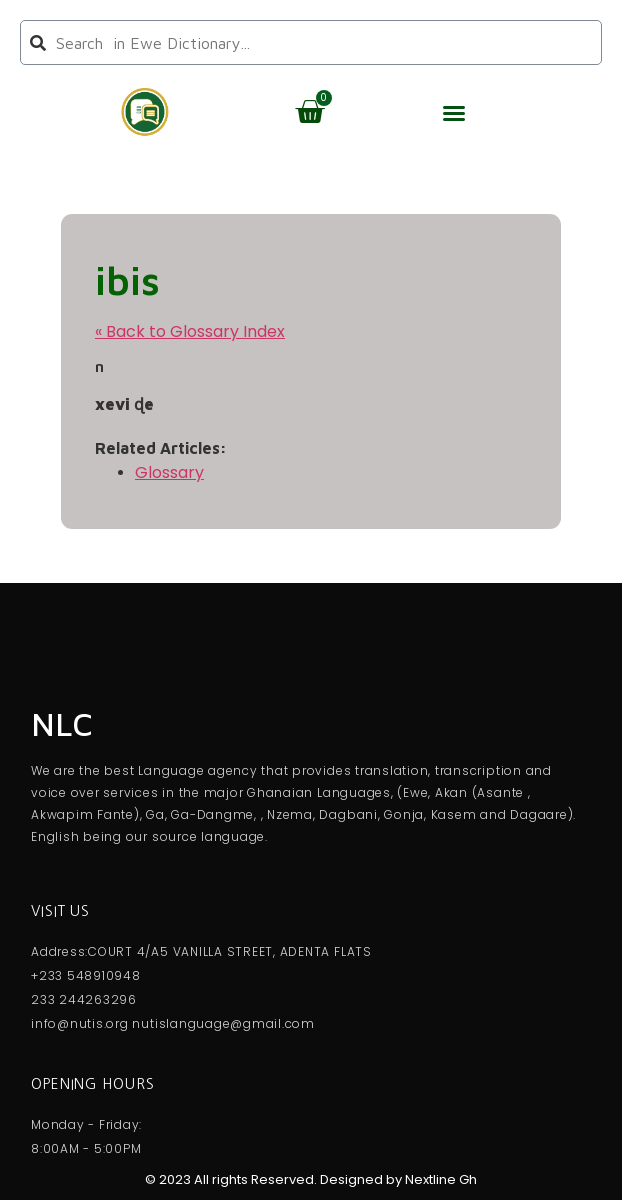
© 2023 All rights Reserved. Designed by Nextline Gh (311, 1179)
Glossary (169, 472)
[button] (454, 113)
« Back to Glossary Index (190, 331)
